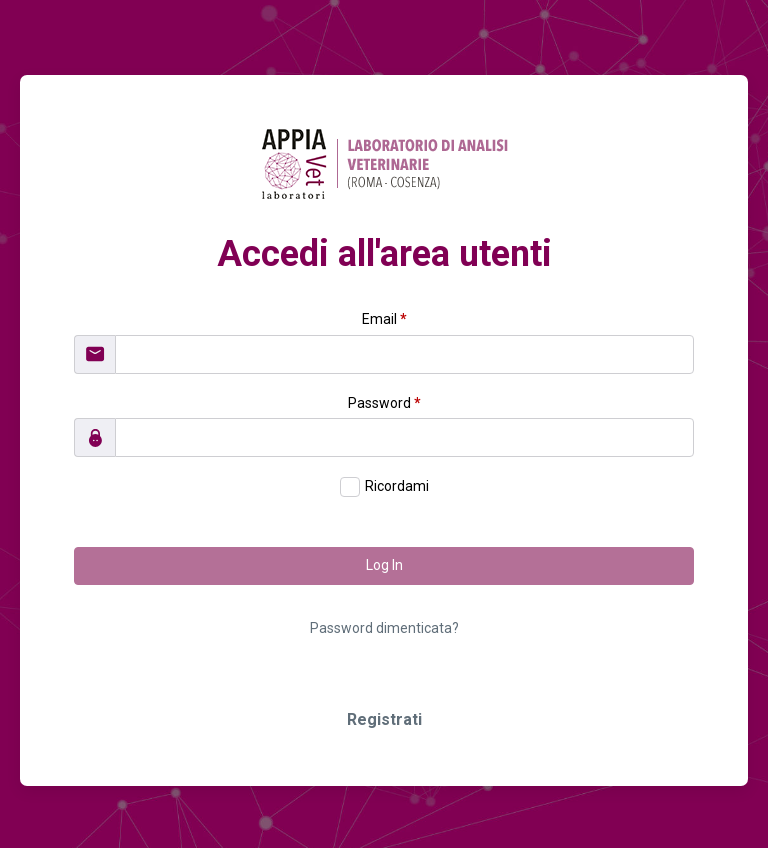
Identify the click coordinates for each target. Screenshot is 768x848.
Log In (384, 565)
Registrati (384, 719)
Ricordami (397, 486)
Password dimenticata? (384, 628)
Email (384, 319)
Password (384, 403)
